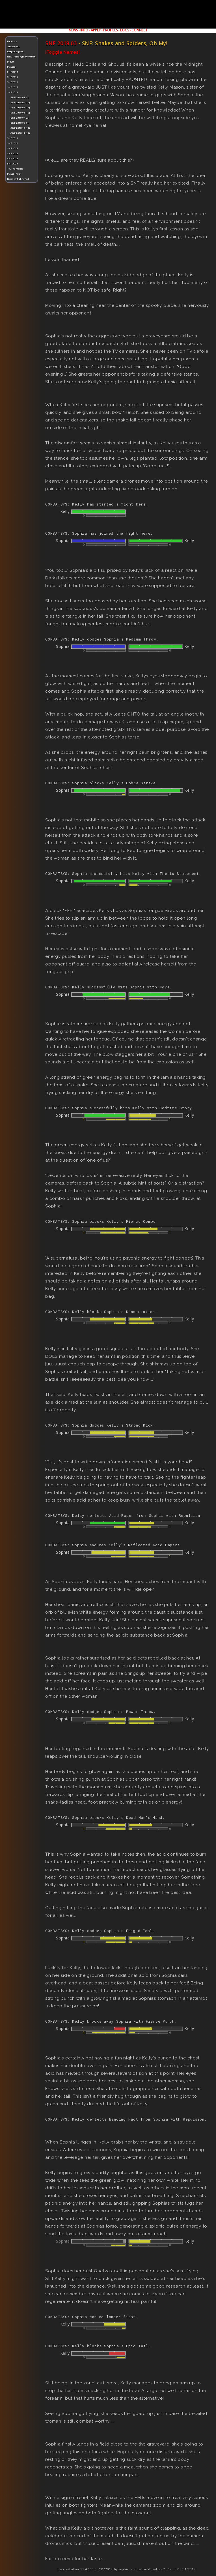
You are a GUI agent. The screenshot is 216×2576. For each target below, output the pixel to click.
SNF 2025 (12, 163)
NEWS (73, 30)
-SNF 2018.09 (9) (19, 122)
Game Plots (13, 46)
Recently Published (18, 178)
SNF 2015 (12, 76)
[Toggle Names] (62, 52)
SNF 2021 (12, 148)
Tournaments (15, 168)
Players (11, 66)
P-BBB (10, 61)
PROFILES (110, 30)
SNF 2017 (12, 87)
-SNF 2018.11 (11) (20, 132)
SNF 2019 (12, 138)
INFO (84, 30)
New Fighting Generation (21, 56)
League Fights (15, 51)
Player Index (14, 173)
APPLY (96, 30)
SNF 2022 (12, 153)
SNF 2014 (12, 71)
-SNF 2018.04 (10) (20, 102)
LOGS (124, 30)
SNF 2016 (12, 81)
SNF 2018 (12, 92)
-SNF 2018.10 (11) (20, 127)
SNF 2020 (12, 143)
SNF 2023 (12, 158)
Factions (12, 41)
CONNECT (139, 30)
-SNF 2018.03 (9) (19, 97)
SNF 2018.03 (61, 43)
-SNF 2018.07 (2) (19, 117)
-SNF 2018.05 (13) (20, 107)
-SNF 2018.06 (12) (20, 112)
